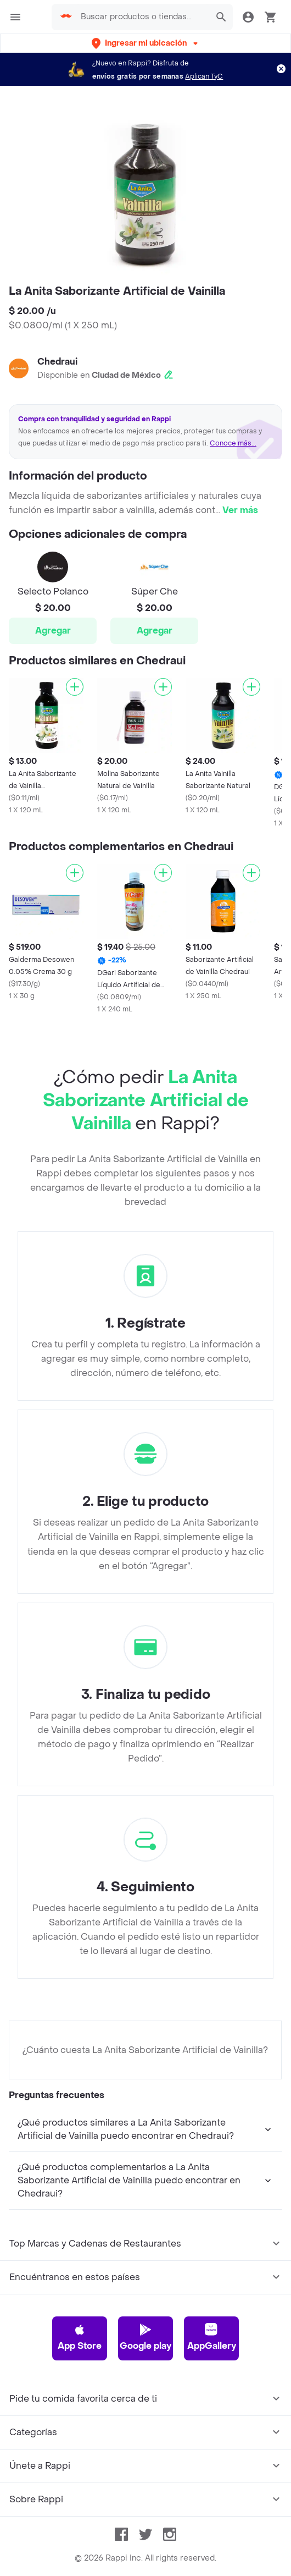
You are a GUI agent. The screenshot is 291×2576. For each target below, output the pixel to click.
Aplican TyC (204, 76)
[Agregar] (74, 687)
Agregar (53, 630)
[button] (145, 43)
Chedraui (57, 361)
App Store (80, 2337)
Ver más (240, 510)
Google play (145, 2337)
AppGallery (211, 2337)
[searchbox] (142, 17)
